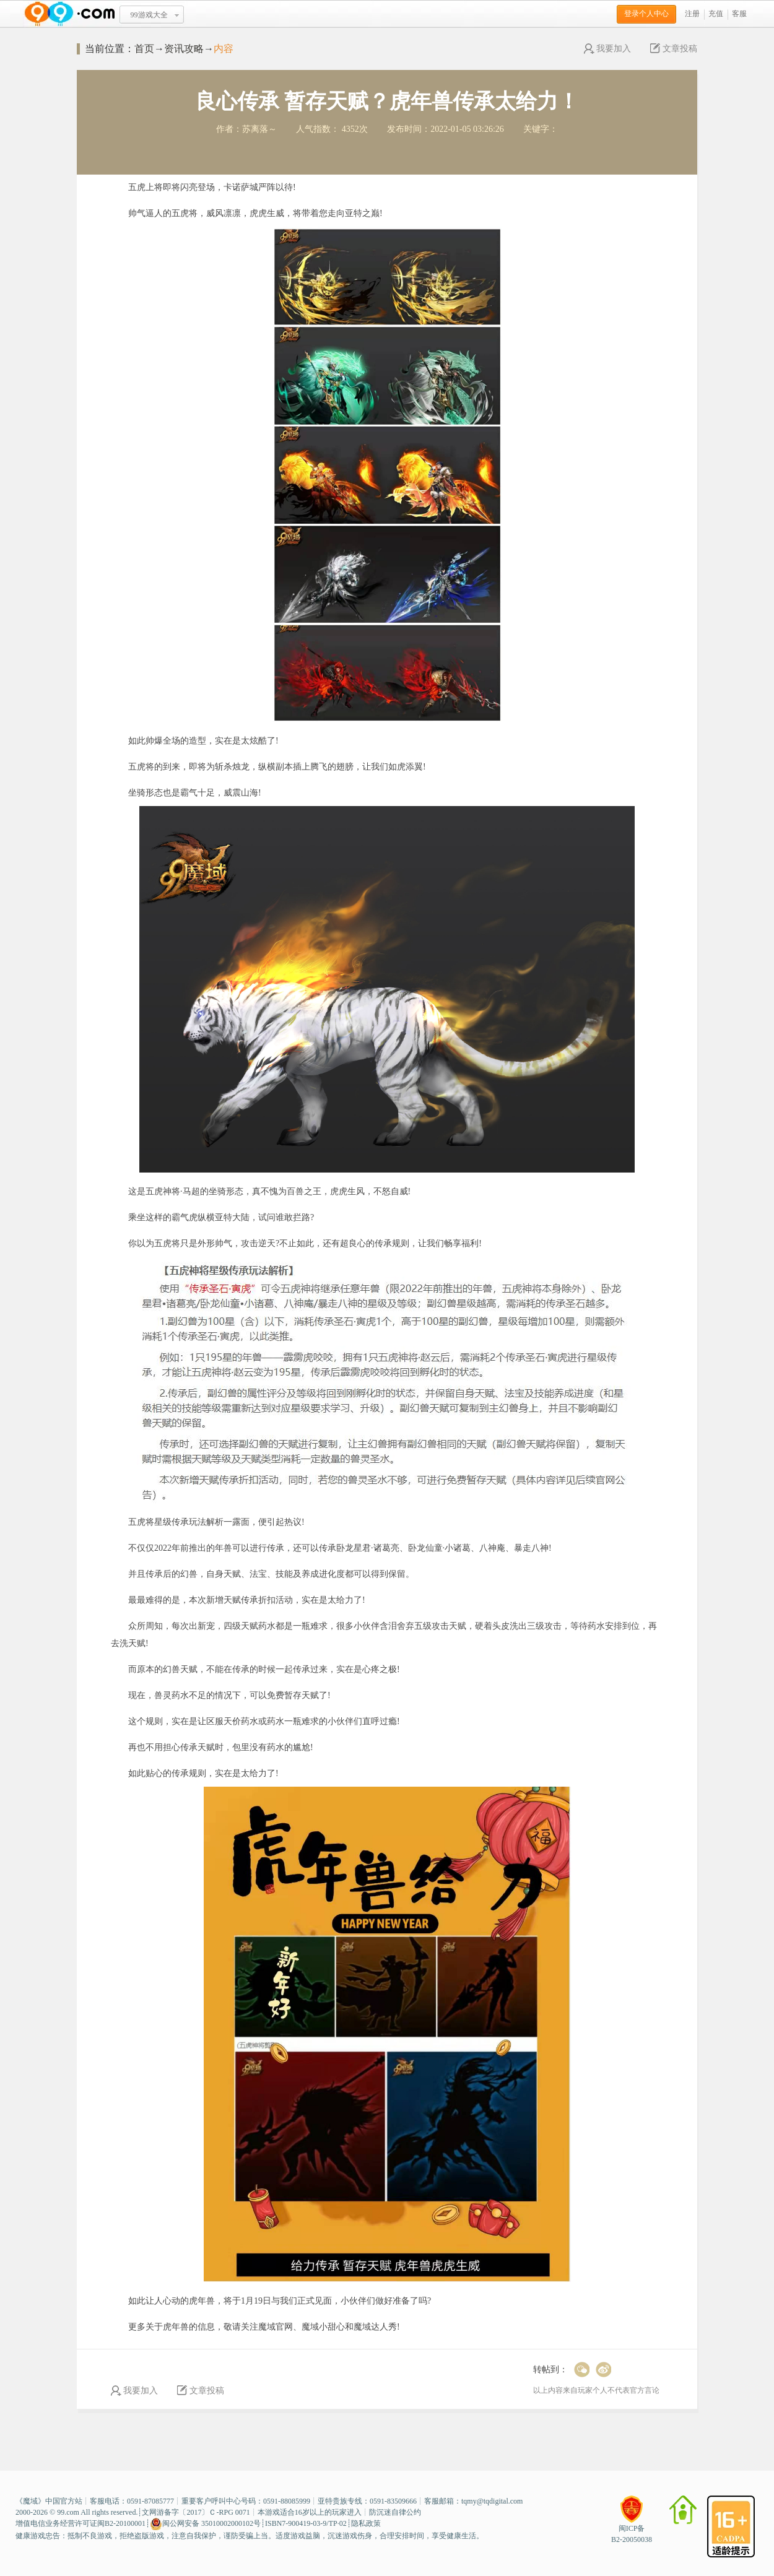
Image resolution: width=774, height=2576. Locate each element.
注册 (692, 13)
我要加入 (607, 48)
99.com (68, 2512)
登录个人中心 (646, 13)
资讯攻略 (184, 48)
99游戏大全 (149, 15)
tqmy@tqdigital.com (492, 2501)
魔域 (30, 2501)
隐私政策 (366, 2523)
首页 (144, 48)
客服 (739, 13)
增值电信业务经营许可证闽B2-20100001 (80, 2523)
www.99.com (69, 14)
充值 (715, 13)
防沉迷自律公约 (395, 2512)
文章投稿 (673, 48)
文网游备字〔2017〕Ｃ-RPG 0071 (196, 2512)
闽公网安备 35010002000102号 (205, 2524)
